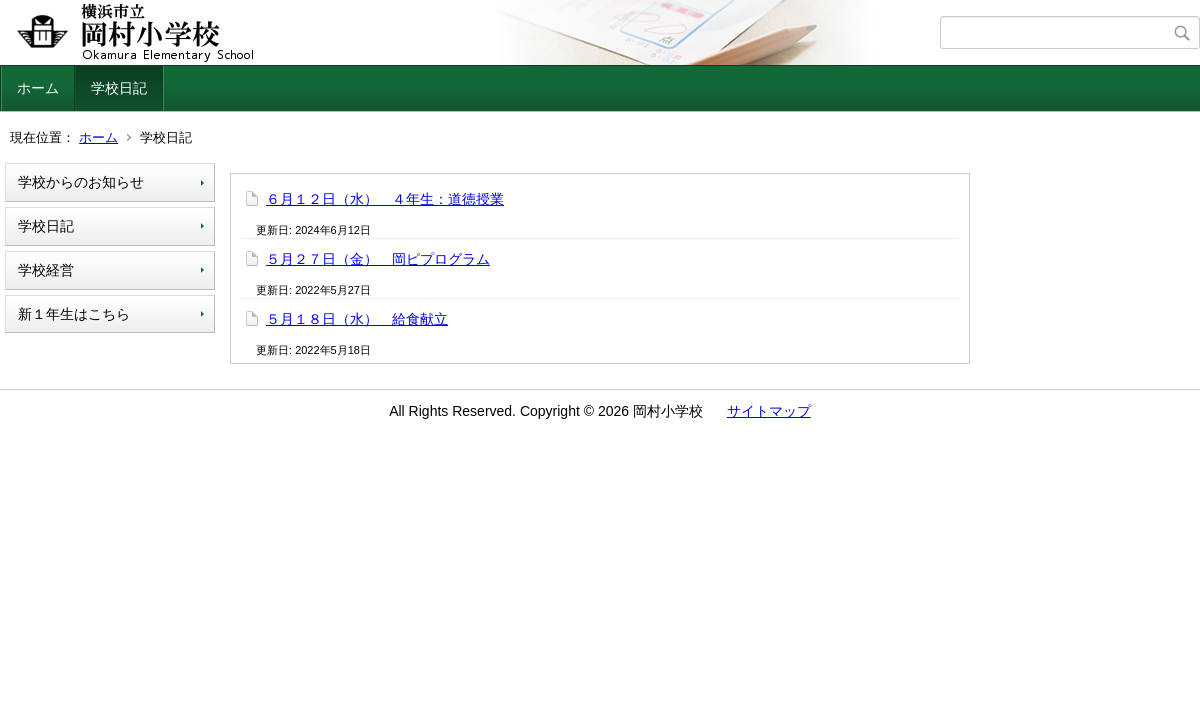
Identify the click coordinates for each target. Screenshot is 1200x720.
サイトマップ (769, 411)
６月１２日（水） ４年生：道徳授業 (385, 199)
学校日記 (119, 88)
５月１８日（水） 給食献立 (357, 319)
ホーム (38, 88)
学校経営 (46, 270)
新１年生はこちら (74, 314)
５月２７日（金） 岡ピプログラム (378, 259)
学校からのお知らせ (81, 182)
